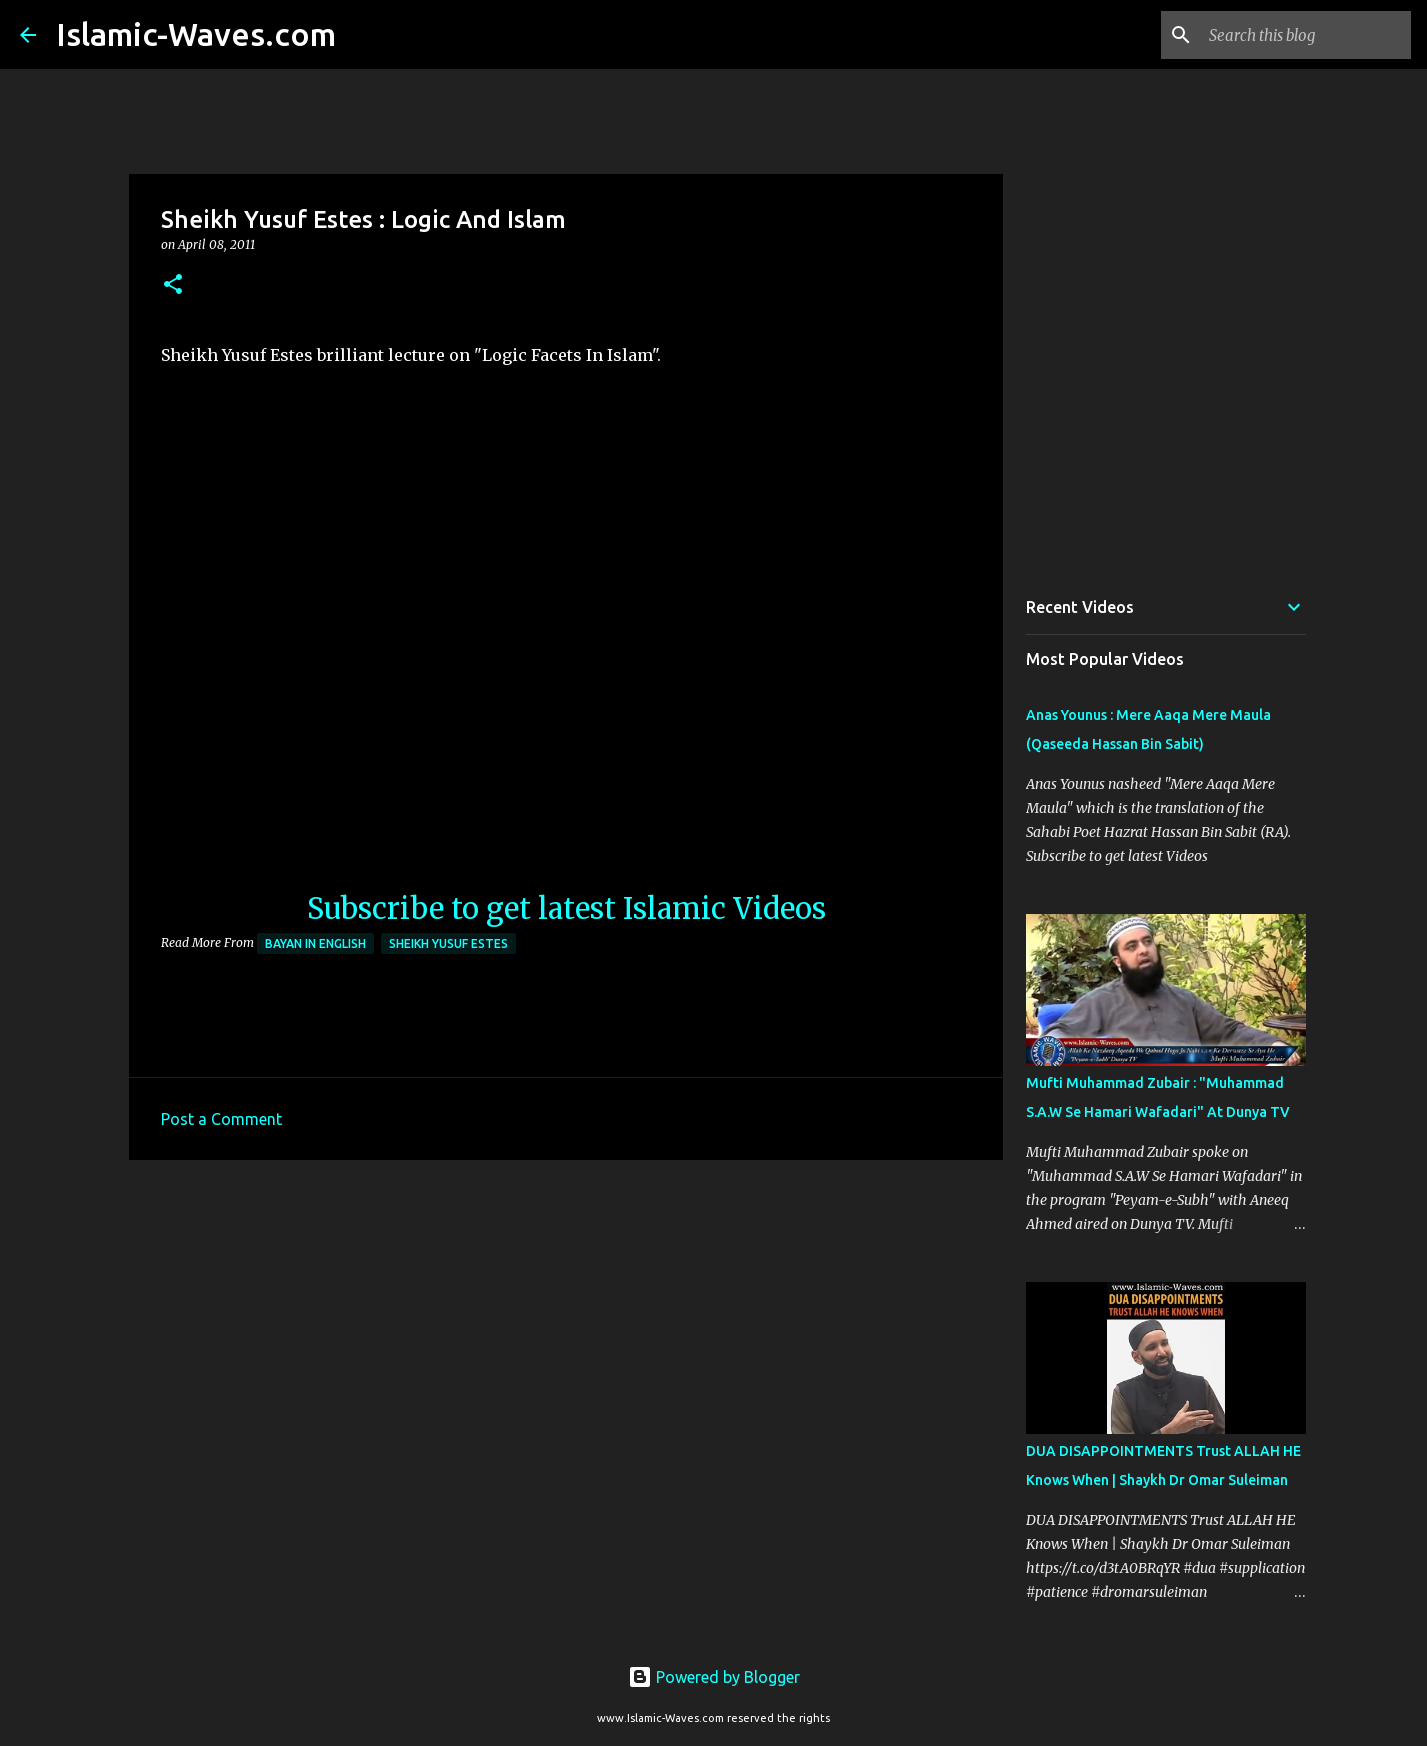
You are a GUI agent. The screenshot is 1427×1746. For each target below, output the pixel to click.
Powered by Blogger (714, 1677)
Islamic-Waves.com (196, 34)
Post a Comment (221, 1119)
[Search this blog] (1306, 35)
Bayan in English (315, 943)
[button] (173, 285)
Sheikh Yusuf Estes (448, 943)
